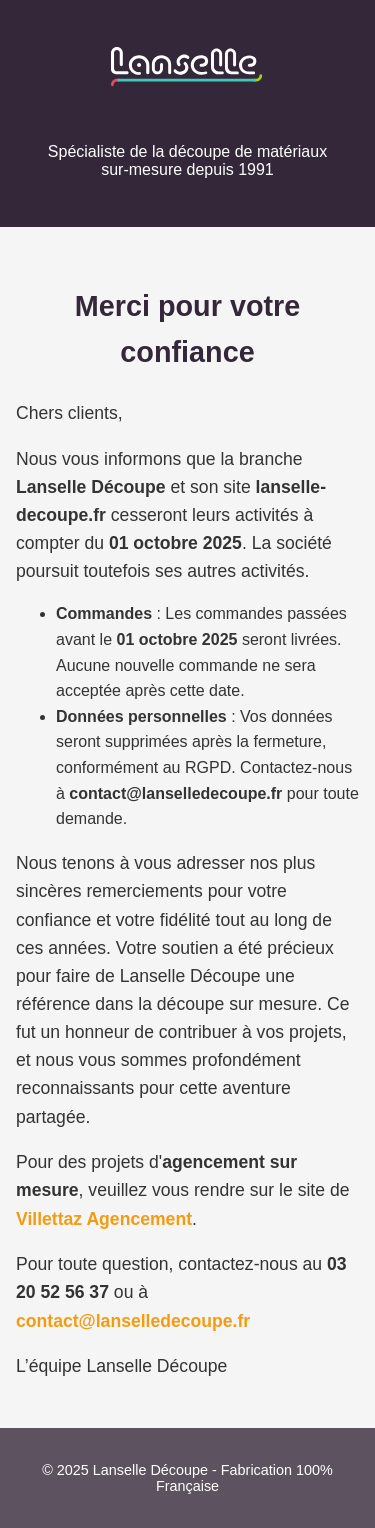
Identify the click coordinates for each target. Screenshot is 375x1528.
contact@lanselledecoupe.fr (133, 1321)
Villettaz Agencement (104, 1219)
